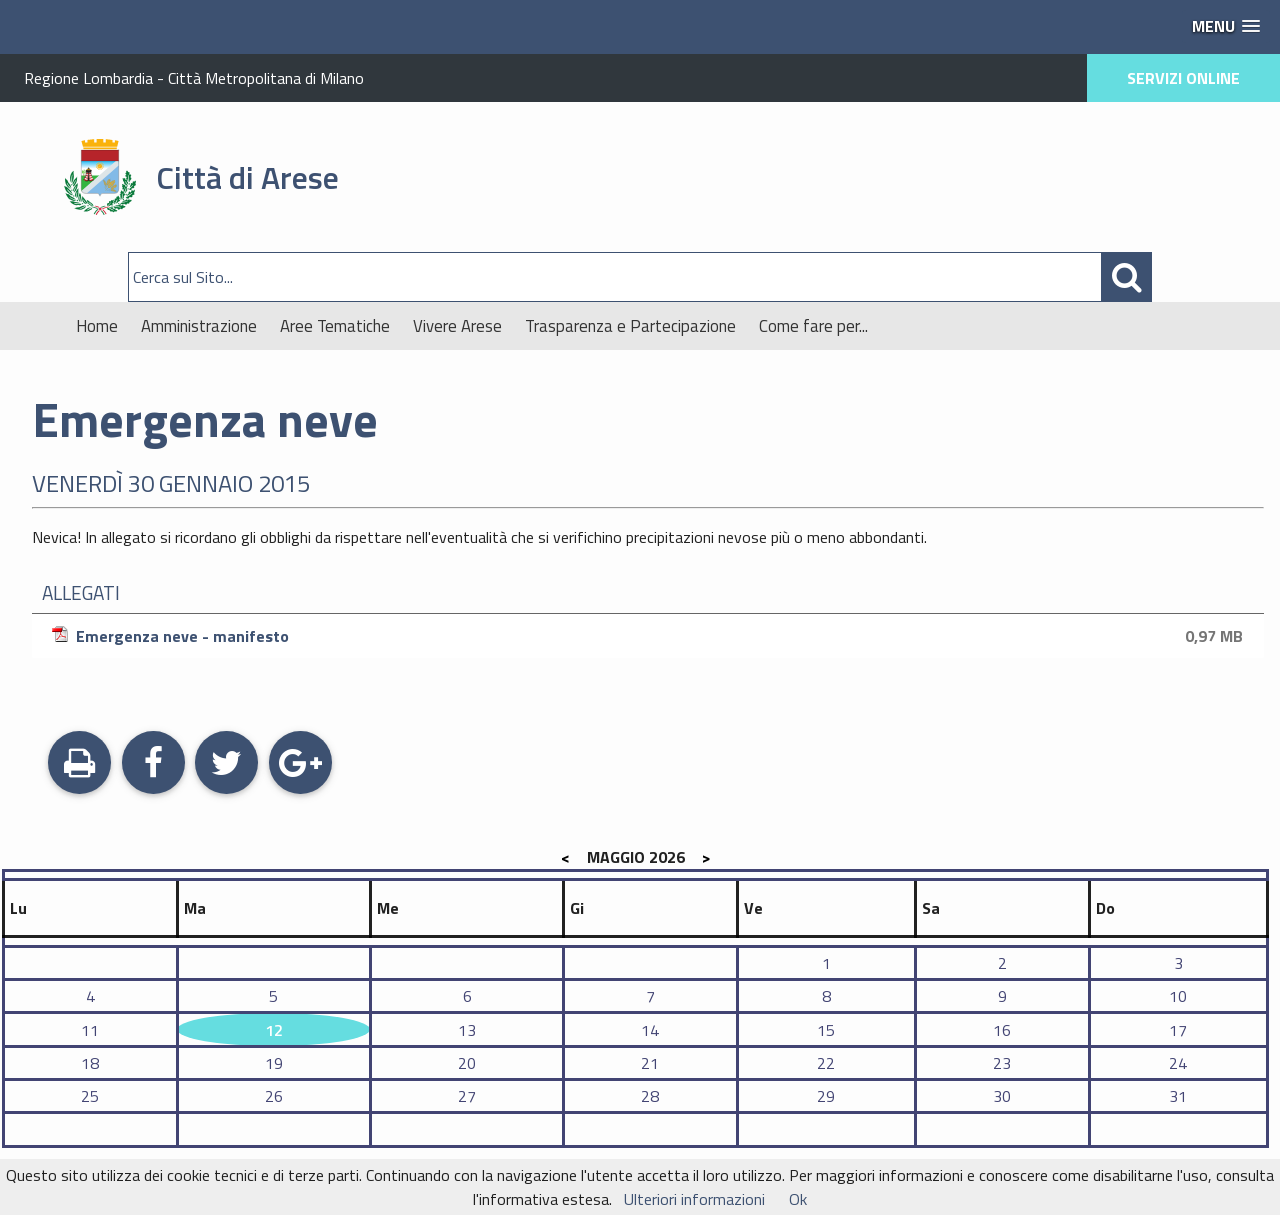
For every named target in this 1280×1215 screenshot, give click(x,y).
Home (97, 326)
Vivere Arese (457, 326)
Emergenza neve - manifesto (650, 636)
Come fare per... (813, 326)
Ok (798, 1199)
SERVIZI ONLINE (1183, 78)
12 (274, 1030)
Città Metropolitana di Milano (266, 78)
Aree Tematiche (335, 326)
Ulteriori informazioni (694, 1199)
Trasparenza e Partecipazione (630, 326)
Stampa (79, 765)
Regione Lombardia (88, 78)
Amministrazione (199, 326)
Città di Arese (247, 177)
